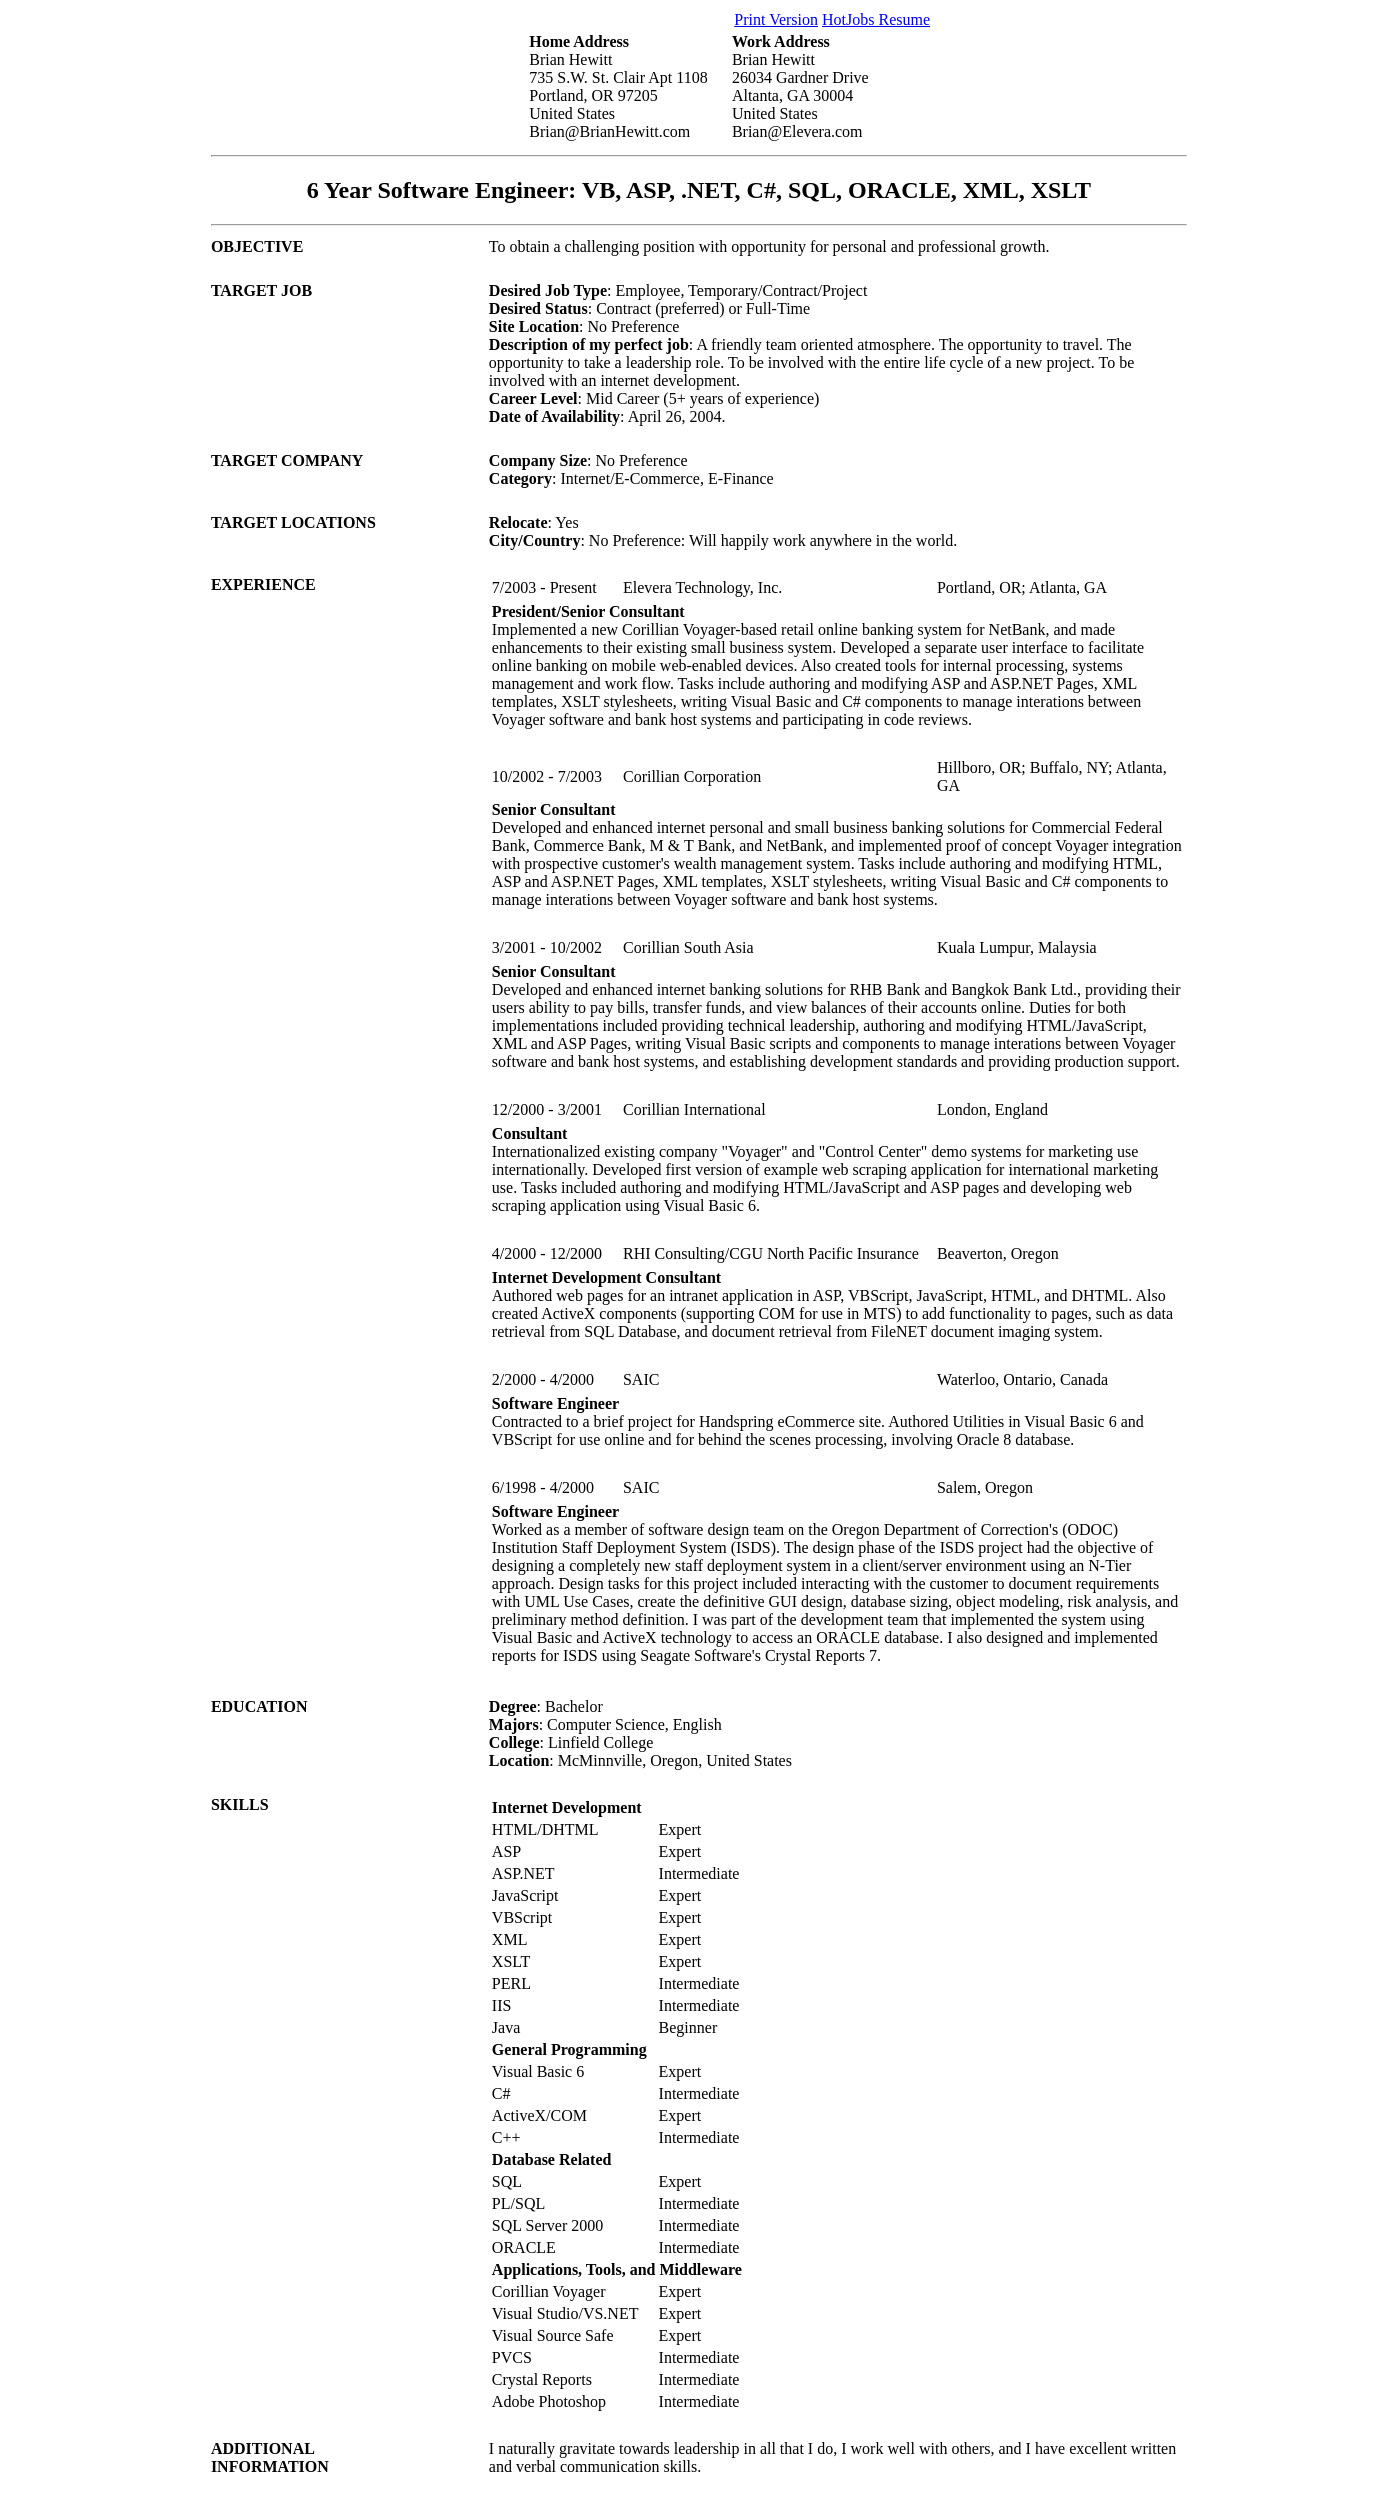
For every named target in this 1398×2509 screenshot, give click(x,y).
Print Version (776, 19)
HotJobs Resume (876, 19)
